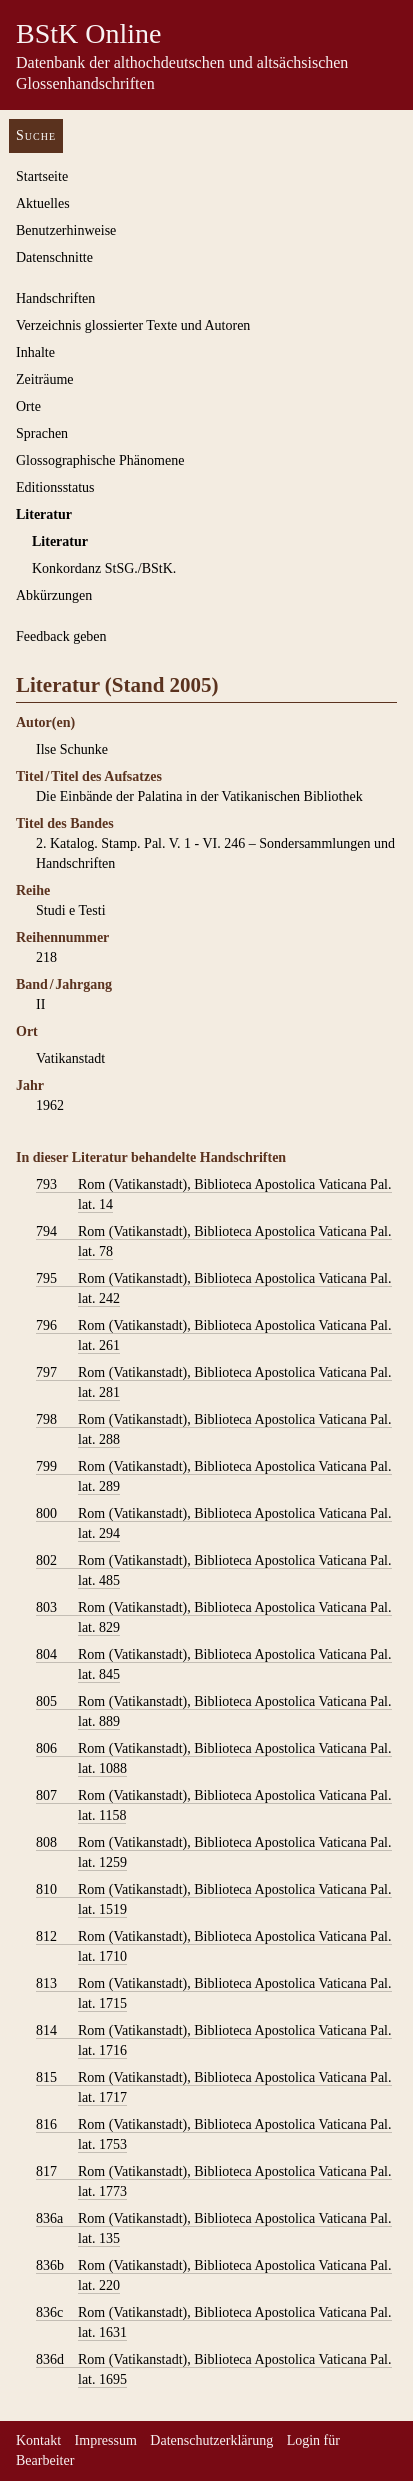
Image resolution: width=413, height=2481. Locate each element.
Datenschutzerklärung (211, 2440)
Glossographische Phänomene (100, 460)
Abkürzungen (54, 595)
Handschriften (55, 298)
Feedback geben (61, 636)
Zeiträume (45, 379)
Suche (36, 135)
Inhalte (35, 352)
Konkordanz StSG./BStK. (104, 568)
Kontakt (38, 2440)
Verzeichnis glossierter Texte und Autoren (133, 325)
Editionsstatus (55, 487)
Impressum (106, 2440)
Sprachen (42, 433)
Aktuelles (43, 203)
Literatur (44, 514)
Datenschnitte (54, 257)
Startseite (42, 176)
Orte (28, 406)
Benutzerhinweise (66, 230)
